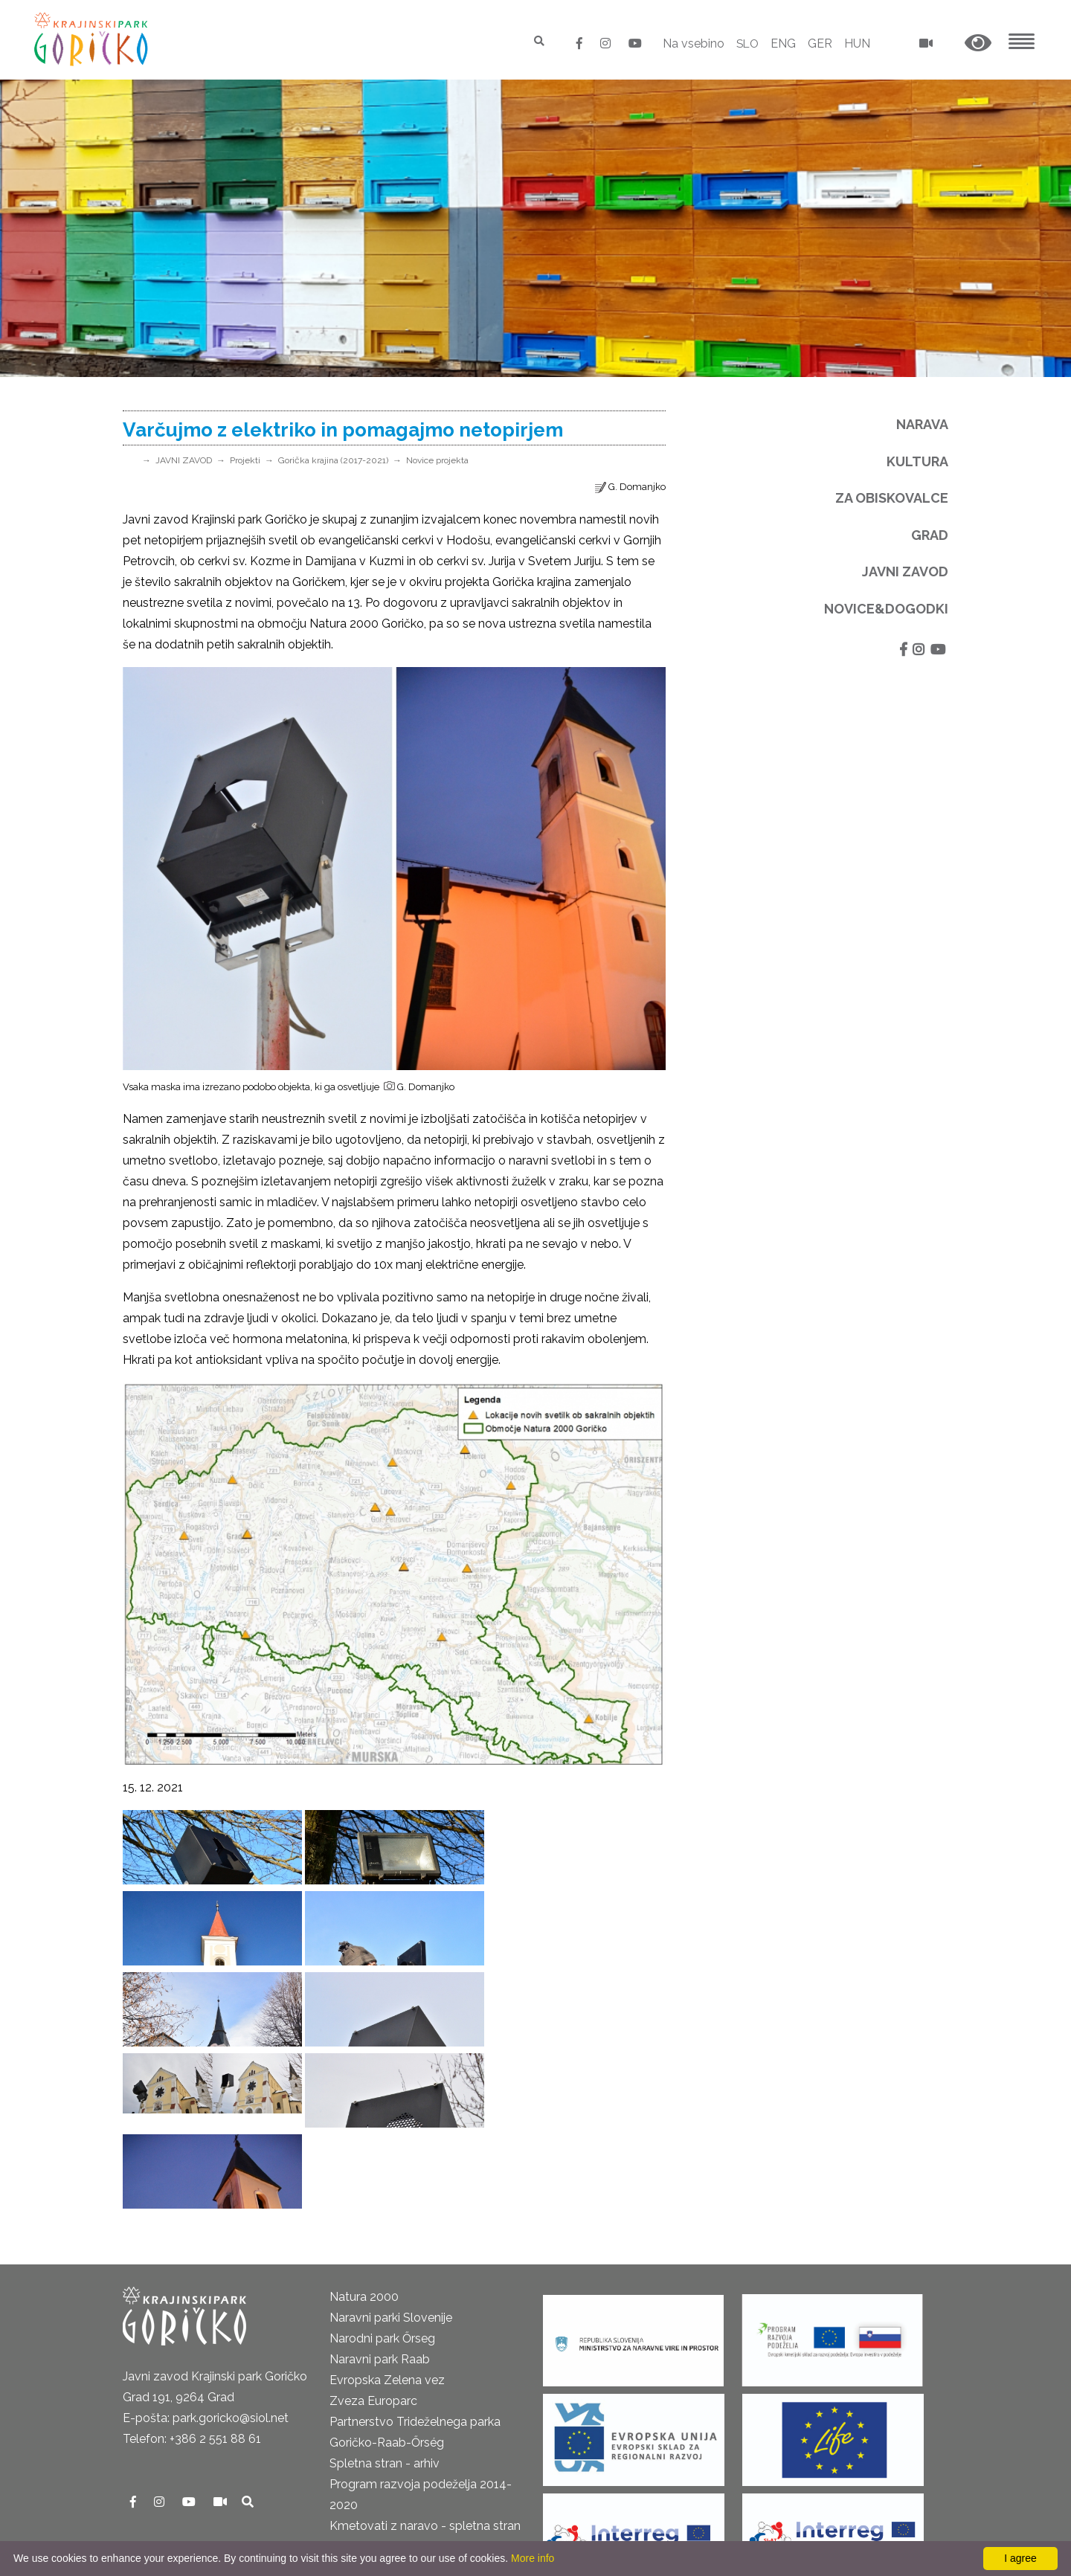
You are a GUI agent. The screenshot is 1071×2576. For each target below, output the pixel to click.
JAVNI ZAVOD (183, 460)
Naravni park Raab (379, 2197)
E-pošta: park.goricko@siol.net (206, 2256)
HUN (857, 43)
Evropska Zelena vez (387, 2218)
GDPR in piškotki (168, 2445)
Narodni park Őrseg (382, 2176)
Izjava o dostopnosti (179, 2528)
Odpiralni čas (158, 2466)
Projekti (245, 460)
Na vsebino (691, 43)
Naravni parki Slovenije (390, 2155)
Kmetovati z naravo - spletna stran (425, 2364)
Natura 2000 (364, 2135)
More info (532, 2558)
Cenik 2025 (153, 2486)
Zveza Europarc (373, 2239)
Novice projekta (437, 460)
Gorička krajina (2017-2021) (333, 460)
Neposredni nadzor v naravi (198, 2507)
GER (820, 43)
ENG (783, 43)
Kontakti (146, 2403)
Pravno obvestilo (169, 2424)
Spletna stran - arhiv (384, 2301)
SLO (746, 43)
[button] (978, 43)
